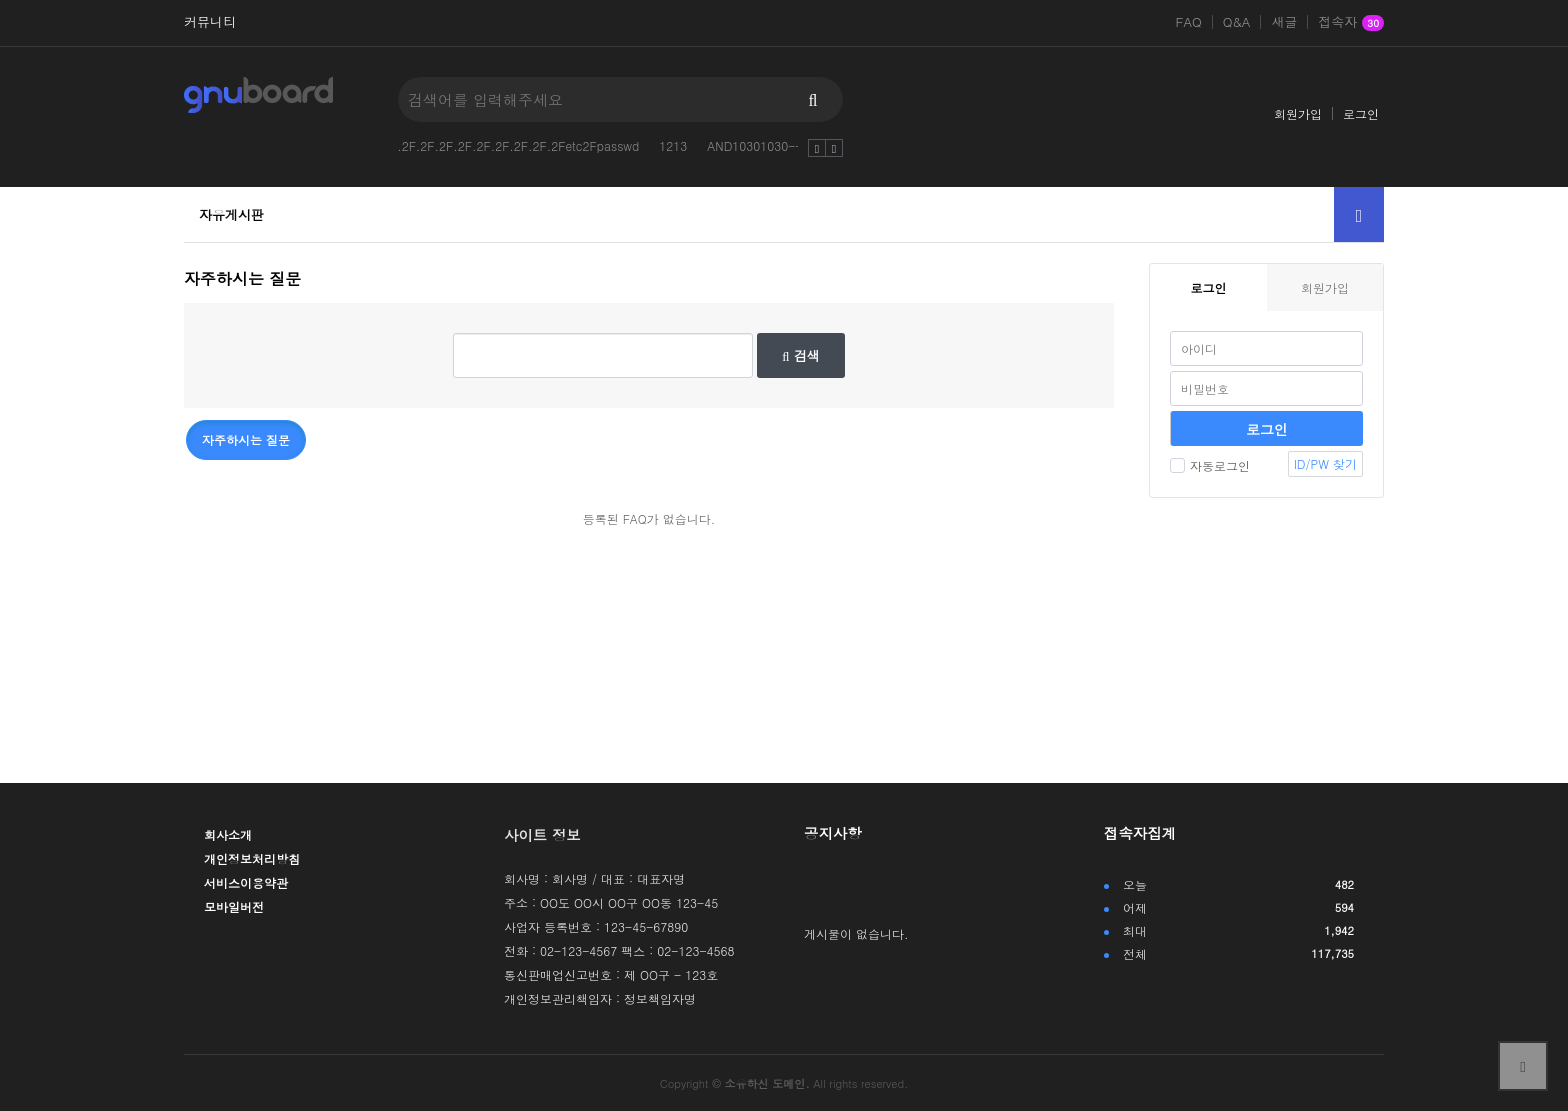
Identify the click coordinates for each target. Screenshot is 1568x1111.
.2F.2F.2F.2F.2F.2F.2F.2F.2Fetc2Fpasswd (518, 145)
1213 (673, 145)
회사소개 (228, 834)
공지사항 (833, 833)
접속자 (1351, 23)
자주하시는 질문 (246, 439)
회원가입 (1298, 113)
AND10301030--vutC (767, 145)
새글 (1284, 22)
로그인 (1361, 113)
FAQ (1189, 22)
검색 (801, 355)
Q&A (1237, 22)
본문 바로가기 (0, 0)
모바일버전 (234, 906)
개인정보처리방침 (252, 858)
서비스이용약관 (246, 882)
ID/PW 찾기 (1325, 463)
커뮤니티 (210, 22)
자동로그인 (1210, 465)
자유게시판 (231, 214)
